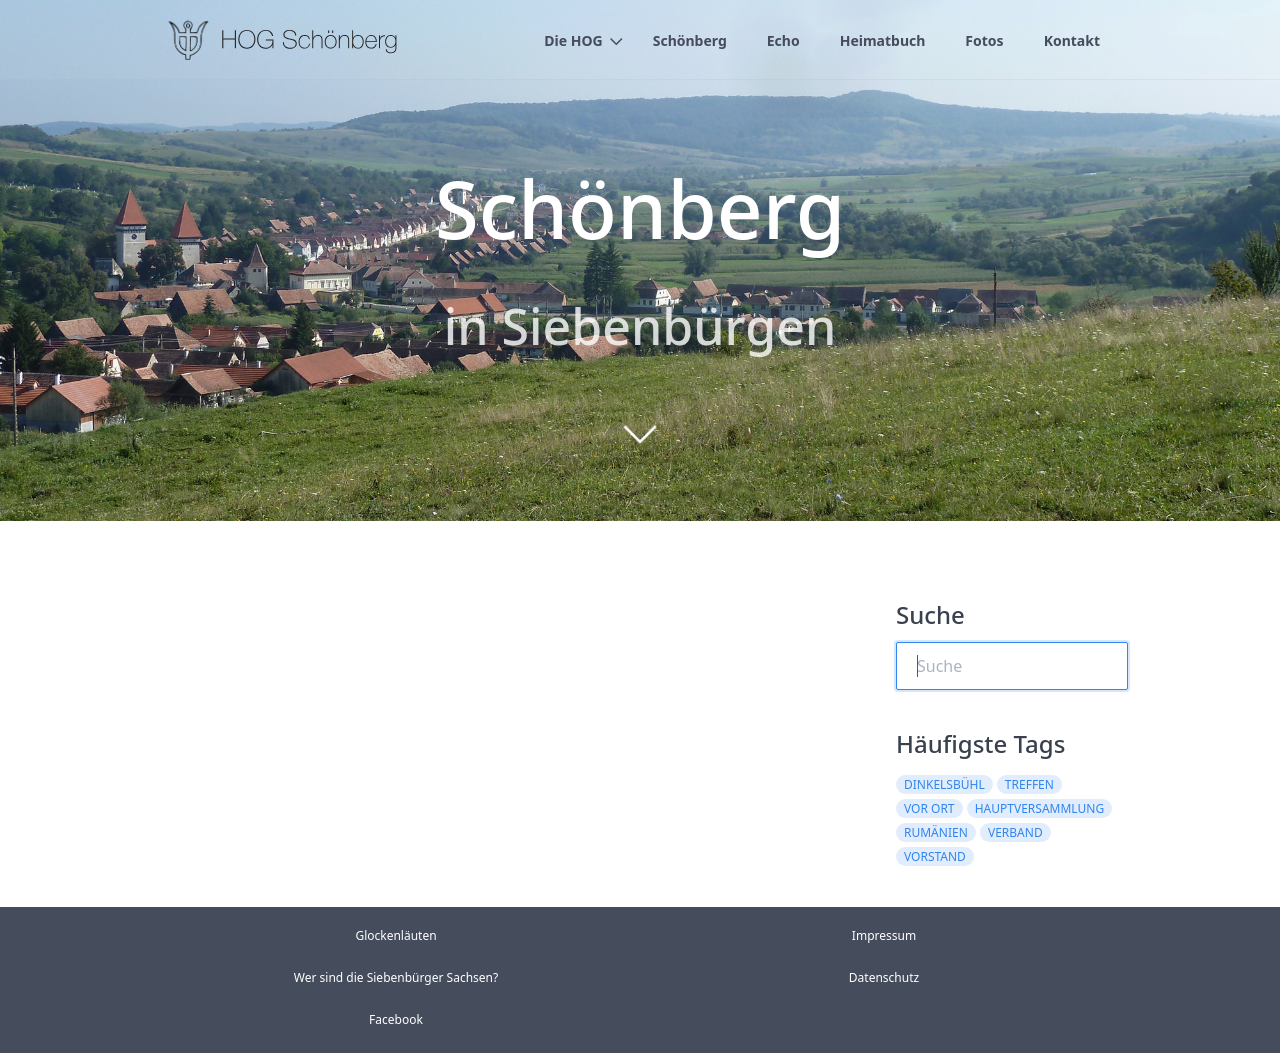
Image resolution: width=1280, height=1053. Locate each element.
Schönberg (690, 40)
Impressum (884, 935)
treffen (1029, 784)
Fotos (984, 40)
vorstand (935, 856)
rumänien (936, 832)
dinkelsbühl (944, 784)
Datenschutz (884, 977)
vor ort (929, 808)
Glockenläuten (395, 935)
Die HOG (573, 40)
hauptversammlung (1039, 808)
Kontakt (1072, 40)
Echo (783, 40)
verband (1015, 832)
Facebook (396, 1019)
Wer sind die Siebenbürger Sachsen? (396, 977)
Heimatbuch (883, 40)
